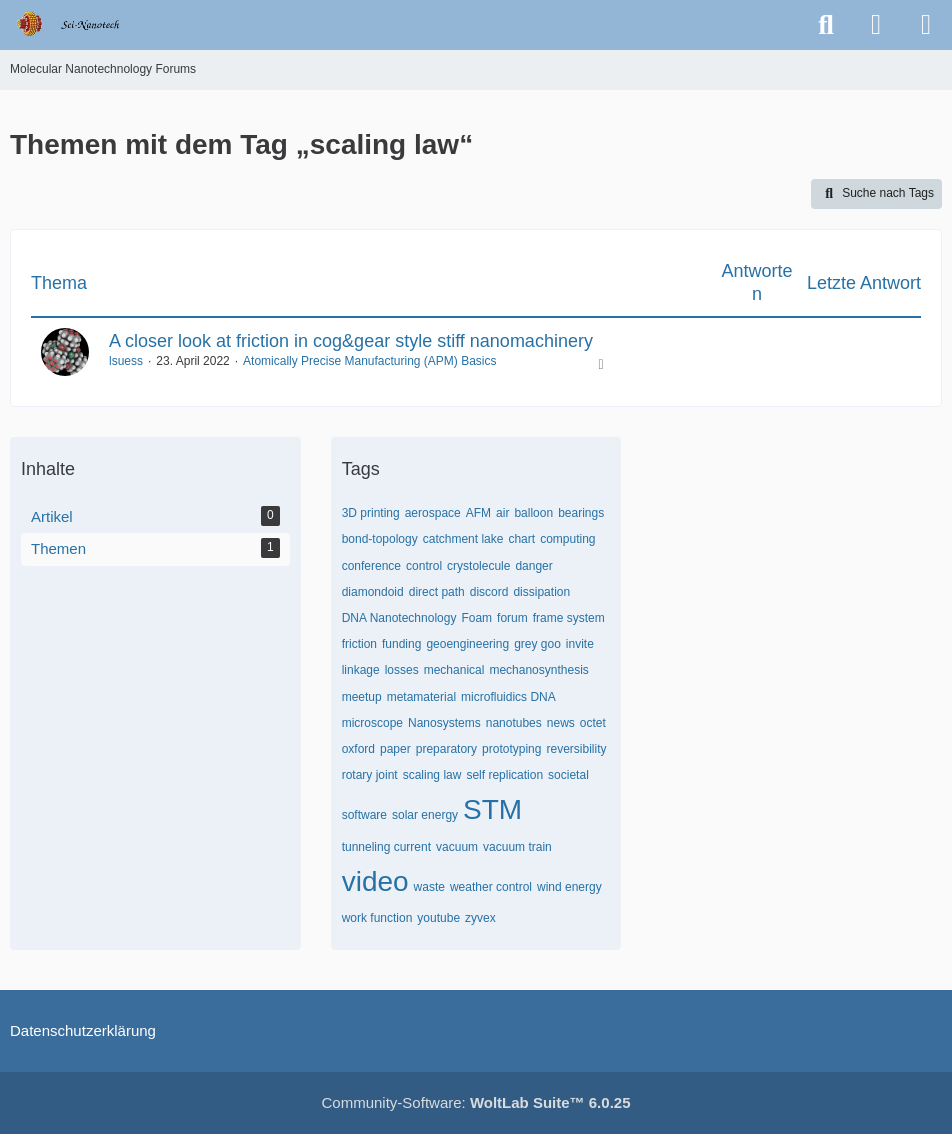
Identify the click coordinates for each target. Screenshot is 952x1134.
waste (429, 887)
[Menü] (926, 25)
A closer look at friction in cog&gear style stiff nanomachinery (351, 341)
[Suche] (826, 25)
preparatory (446, 749)
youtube (438, 918)
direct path (437, 592)
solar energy (425, 815)
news (561, 723)
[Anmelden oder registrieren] (876, 25)
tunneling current (386, 847)
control (424, 566)
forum (512, 618)
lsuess (126, 361)
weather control (491, 887)
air (502, 513)
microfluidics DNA (508, 697)
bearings (581, 513)
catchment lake (463, 539)
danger (533, 566)
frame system (569, 618)
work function (377, 918)
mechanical (454, 670)
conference (371, 566)
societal (568, 775)
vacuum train (517, 847)
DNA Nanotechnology (399, 618)
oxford (358, 749)
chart (521, 539)
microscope (372, 723)
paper (395, 749)
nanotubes (514, 723)
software (364, 815)
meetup (362, 697)
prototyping (511, 749)
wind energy (569, 887)
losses (402, 670)
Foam (476, 618)
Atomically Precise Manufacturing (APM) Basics (369, 361)
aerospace (433, 513)
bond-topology (380, 539)
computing (567, 539)
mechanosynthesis (538, 670)
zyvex (480, 918)
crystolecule (478, 566)
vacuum (457, 847)
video (375, 881)
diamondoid (373, 592)
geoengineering (467, 644)
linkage (361, 670)
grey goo (537, 644)
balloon (533, 513)
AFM (478, 513)
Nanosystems (444, 723)
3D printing (371, 513)
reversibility (576, 749)
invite (580, 644)
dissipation (541, 592)
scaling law (432, 775)
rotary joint (370, 775)
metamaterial (421, 697)
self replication (504, 775)
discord (489, 592)
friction (359, 644)
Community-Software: (476, 1102)
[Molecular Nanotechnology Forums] (81, 24)
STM (492, 809)
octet (593, 723)
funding (401, 644)
